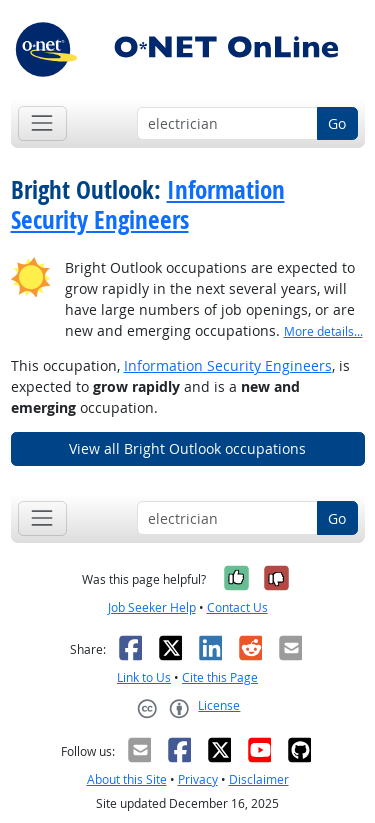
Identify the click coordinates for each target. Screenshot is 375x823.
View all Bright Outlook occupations (187, 448)
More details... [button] (323, 331)
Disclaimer (259, 779)
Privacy (198, 779)
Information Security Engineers (148, 205)
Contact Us (237, 607)
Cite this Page (220, 677)
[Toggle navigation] (42, 123)
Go (337, 123)
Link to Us (144, 677)
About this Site (127, 779)
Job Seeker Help (152, 607)
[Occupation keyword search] (227, 124)
